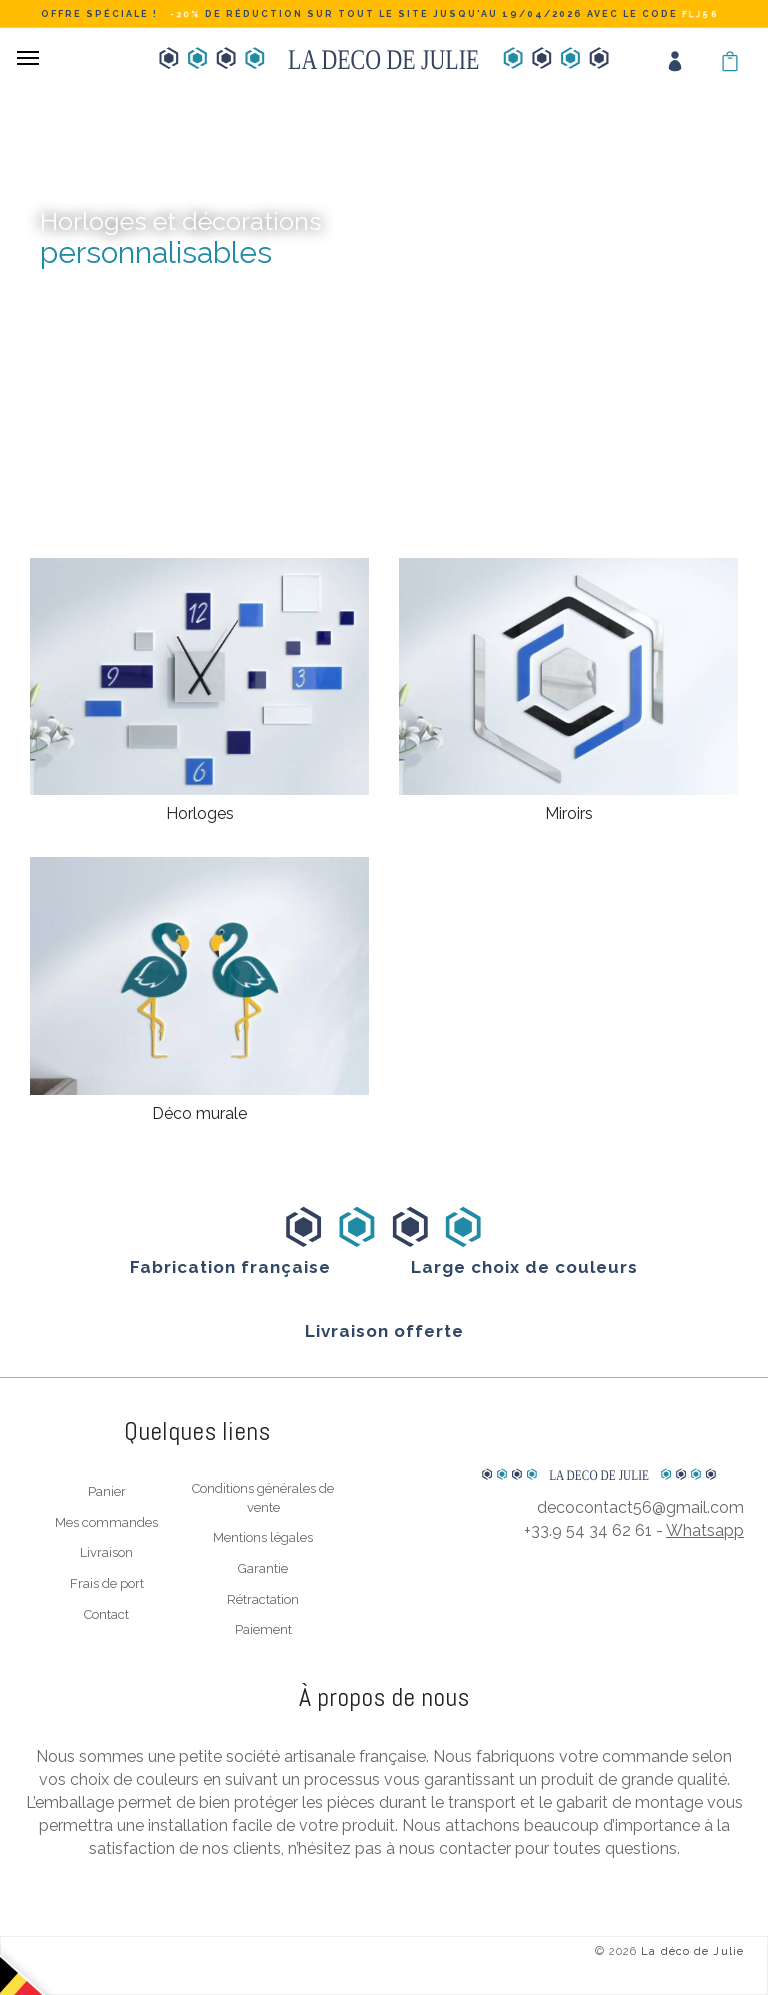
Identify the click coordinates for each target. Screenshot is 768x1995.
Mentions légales (263, 1537)
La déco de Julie (692, 1951)
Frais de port (107, 1583)
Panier (107, 1491)
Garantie (263, 1568)
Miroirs (569, 813)
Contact (106, 1614)
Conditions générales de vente (263, 1498)
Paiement (263, 1629)
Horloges (200, 813)
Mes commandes (106, 1522)
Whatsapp (705, 1530)
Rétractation (263, 1599)
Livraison (106, 1552)
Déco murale (199, 1113)
